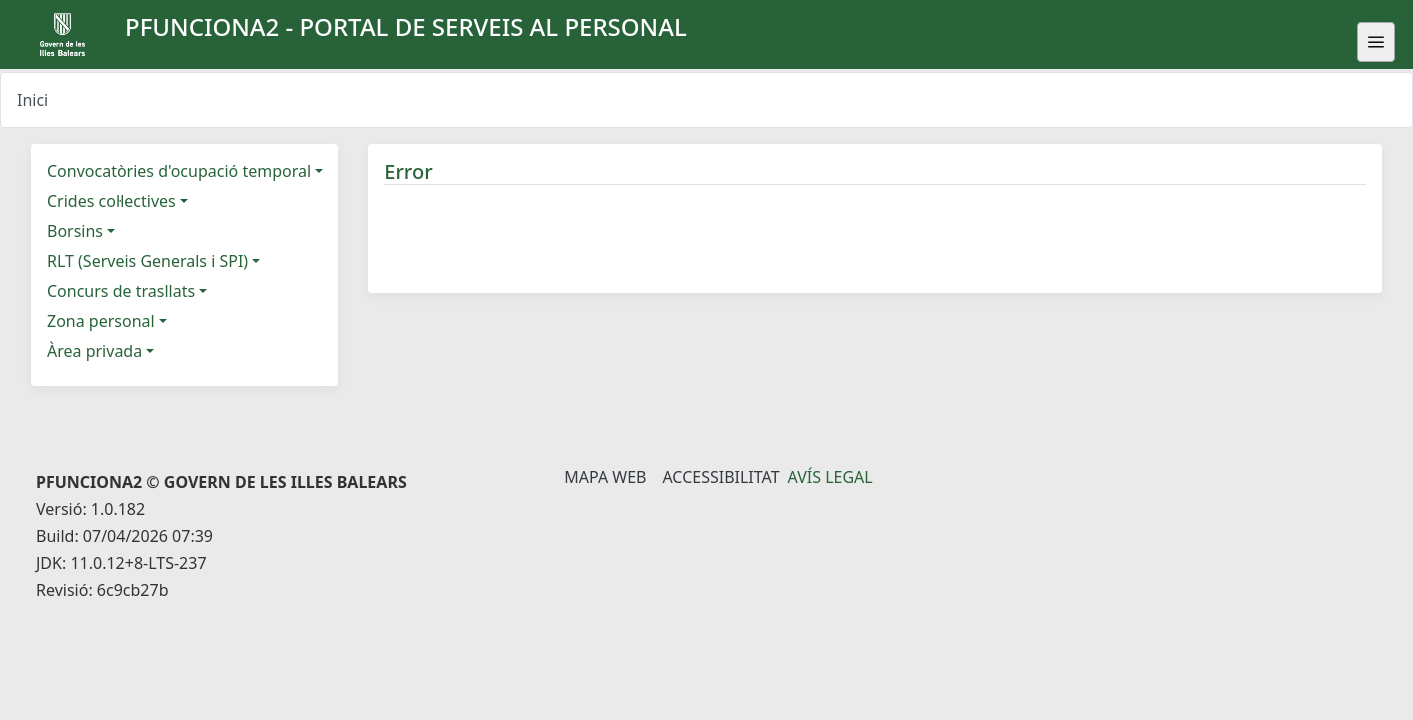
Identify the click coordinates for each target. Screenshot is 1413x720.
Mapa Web (605, 477)
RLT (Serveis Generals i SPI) (147, 261)
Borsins (75, 231)
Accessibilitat (720, 477)
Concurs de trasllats (121, 291)
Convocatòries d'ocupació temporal (179, 171)
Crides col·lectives (111, 201)
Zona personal (101, 321)
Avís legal (830, 477)
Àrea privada (94, 351)
